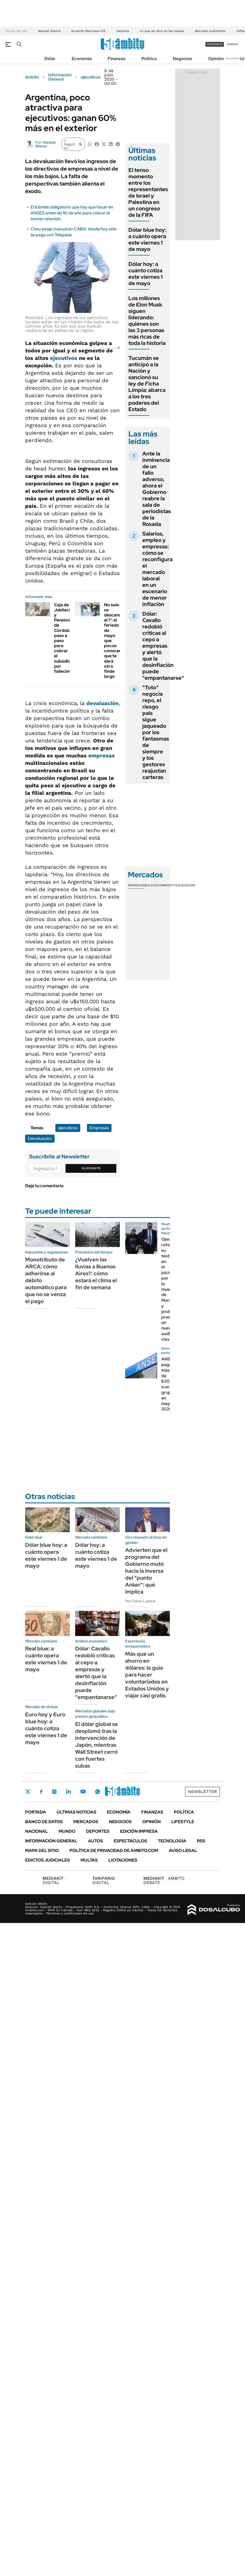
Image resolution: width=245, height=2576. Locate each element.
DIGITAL (54, 1880)
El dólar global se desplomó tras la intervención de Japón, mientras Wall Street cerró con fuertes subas (96, 1745)
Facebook (41, 1791)
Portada (35, 1812)
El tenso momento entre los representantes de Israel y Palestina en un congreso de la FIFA (148, 192)
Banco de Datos (44, 1821)
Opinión (216, 58)
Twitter (27, 1792)
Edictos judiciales (47, 1860)
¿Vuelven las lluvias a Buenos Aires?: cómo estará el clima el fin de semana (96, 1273)
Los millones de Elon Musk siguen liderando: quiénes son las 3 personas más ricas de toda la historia (147, 321)
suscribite (215, 44)
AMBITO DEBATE (164, 1880)
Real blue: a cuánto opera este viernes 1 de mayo (46, 1659)
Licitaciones (122, 1860)
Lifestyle (182, 1821)
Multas (89, 1860)
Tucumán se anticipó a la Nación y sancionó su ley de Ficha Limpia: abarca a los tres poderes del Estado (147, 384)
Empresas (99, 1128)
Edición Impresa (139, 1831)
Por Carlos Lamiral (140, 1601)
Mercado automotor (210, 31)
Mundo (67, 1831)
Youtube (83, 1792)
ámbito (32, 77)
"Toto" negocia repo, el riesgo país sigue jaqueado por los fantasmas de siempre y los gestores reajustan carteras (155, 732)
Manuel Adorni (49, 31)
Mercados (85, 1821)
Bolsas (150, 885)
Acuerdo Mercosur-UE (88, 31)
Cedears (187, 885)
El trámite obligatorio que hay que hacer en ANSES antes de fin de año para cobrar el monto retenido (71, 213)
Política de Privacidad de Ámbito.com (114, 1850)
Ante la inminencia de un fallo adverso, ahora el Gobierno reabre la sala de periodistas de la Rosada (156, 489)
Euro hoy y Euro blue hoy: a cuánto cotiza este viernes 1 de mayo (46, 1728)
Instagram (54, 1791)
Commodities (168, 885)
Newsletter (233, 58)
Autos (95, 1841)
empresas (101, 755)
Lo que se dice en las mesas (162, 31)
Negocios (182, 58)
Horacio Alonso (45, 144)
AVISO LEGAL (183, 1850)
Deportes (97, 1831)
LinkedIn (68, 1791)
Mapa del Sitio (42, 1850)
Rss (201, 1841)
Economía (82, 58)
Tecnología (172, 1841)
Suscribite (91, 1168)
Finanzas (116, 58)
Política (149, 58)
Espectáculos (130, 1841)
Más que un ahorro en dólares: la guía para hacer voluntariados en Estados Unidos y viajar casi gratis (147, 1674)
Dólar (50, 58)
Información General (60, 77)
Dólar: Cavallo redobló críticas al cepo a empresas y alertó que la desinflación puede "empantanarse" (163, 645)
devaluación (102, 703)
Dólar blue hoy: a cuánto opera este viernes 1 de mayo (147, 239)
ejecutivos (90, 77)
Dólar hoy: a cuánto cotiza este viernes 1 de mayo (145, 274)
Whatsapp (97, 1791)
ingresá (232, 44)
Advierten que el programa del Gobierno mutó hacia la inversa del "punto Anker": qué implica (146, 1571)
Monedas (136, 885)
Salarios (122, 31)
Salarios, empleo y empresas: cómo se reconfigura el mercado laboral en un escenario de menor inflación (157, 569)
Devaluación (40, 1138)
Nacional (36, 1831)
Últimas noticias (76, 1812)
